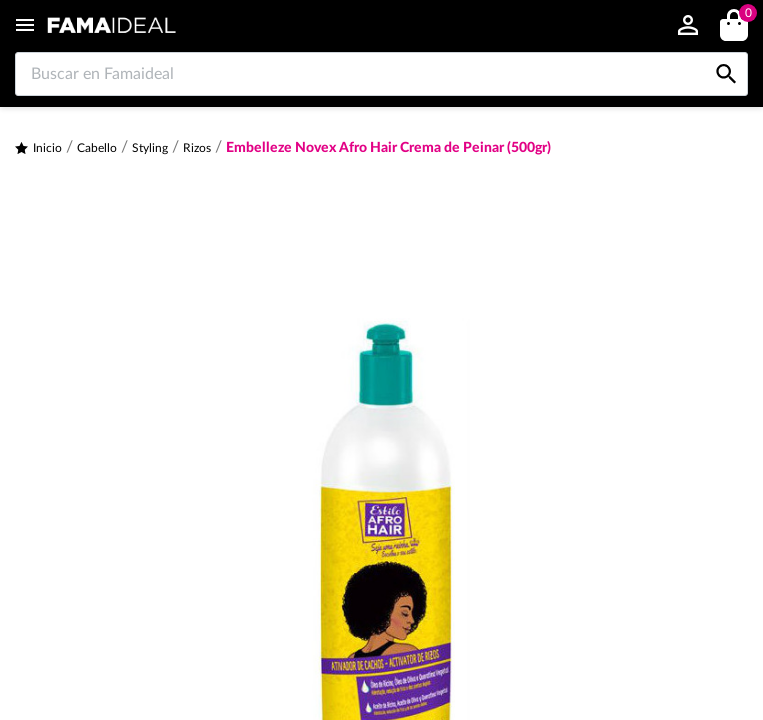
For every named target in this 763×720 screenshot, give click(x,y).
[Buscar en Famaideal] (381, 74)
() (744, 15)
